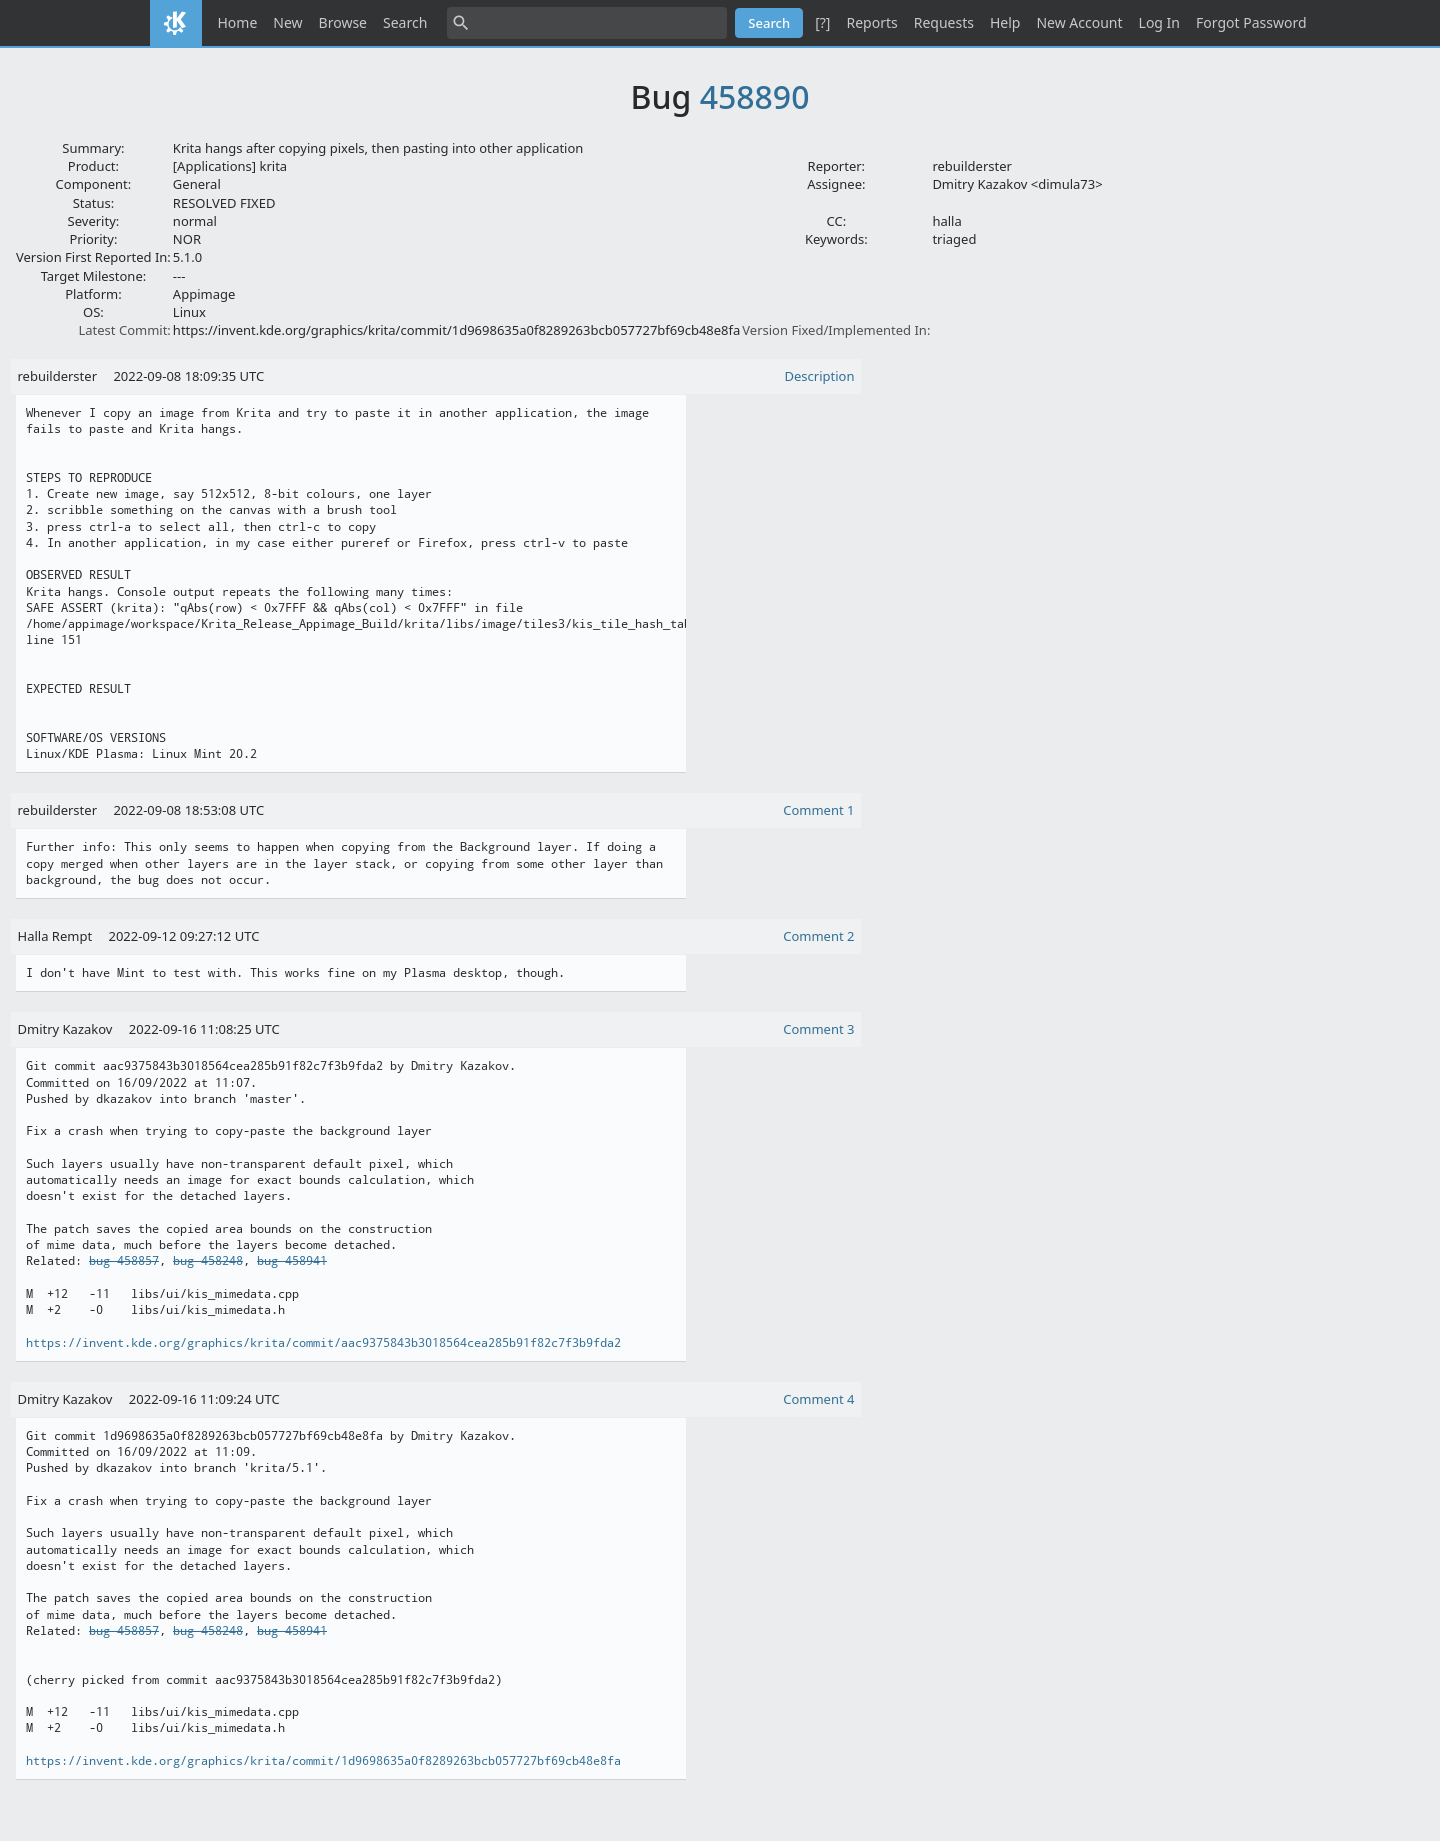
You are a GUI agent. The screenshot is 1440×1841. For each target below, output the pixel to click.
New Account (1079, 22)
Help (1005, 22)
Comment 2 (818, 936)
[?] (822, 22)
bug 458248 (208, 1261)
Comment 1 (818, 810)
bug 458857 (124, 1261)
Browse (343, 22)
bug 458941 (292, 1261)
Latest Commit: (124, 330)
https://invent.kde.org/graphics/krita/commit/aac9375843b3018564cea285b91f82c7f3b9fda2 (323, 1343)
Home (238, 22)
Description (820, 376)
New (287, 22)
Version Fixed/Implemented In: (836, 330)
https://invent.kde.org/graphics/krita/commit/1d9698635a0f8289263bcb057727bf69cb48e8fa (323, 1761)
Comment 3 (818, 1029)
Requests (944, 22)
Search (405, 22)
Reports (871, 22)
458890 (755, 96)
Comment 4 (818, 1399)
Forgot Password (1251, 22)
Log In (1159, 22)
